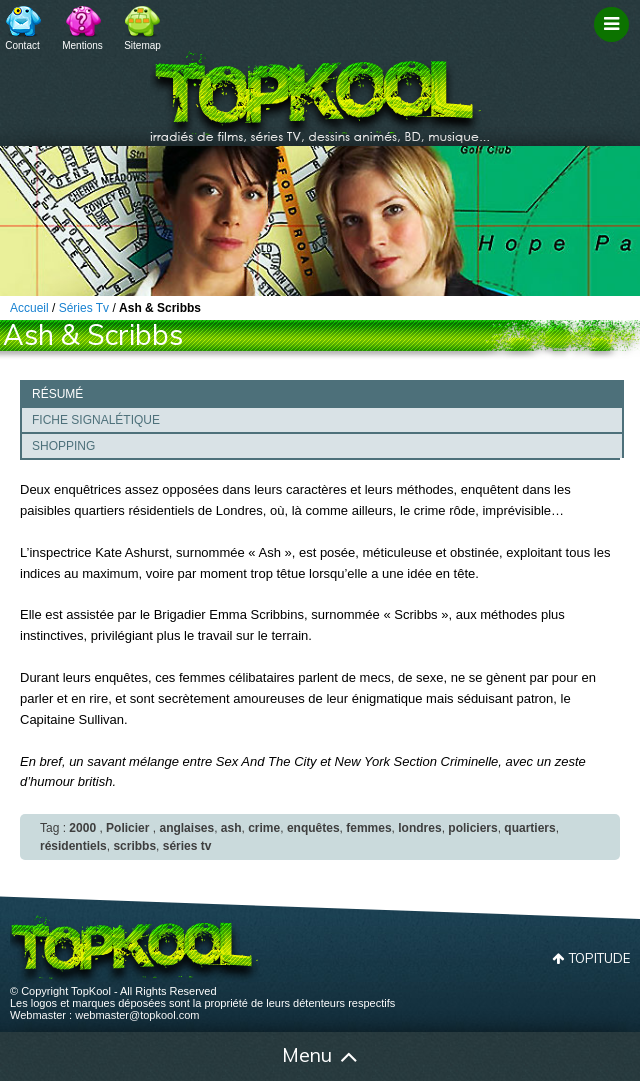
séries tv (187, 846)
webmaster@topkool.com (137, 1015)
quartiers (529, 828)
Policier (127, 828)
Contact (22, 45)
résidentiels (73, 846)
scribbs (134, 846)
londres (419, 828)
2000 (82, 828)
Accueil (48, 1057)
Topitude (599, 958)
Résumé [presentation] (57, 394)
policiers (472, 828)
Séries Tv (84, 308)
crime (264, 828)
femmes (368, 828)
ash (231, 828)
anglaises (186, 828)
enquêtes (313, 828)
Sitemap (142, 45)
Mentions (82, 45)
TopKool (320, 91)
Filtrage (614, 43)
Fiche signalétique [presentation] (96, 420)
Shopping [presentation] (63, 446)
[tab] (322, 393)
